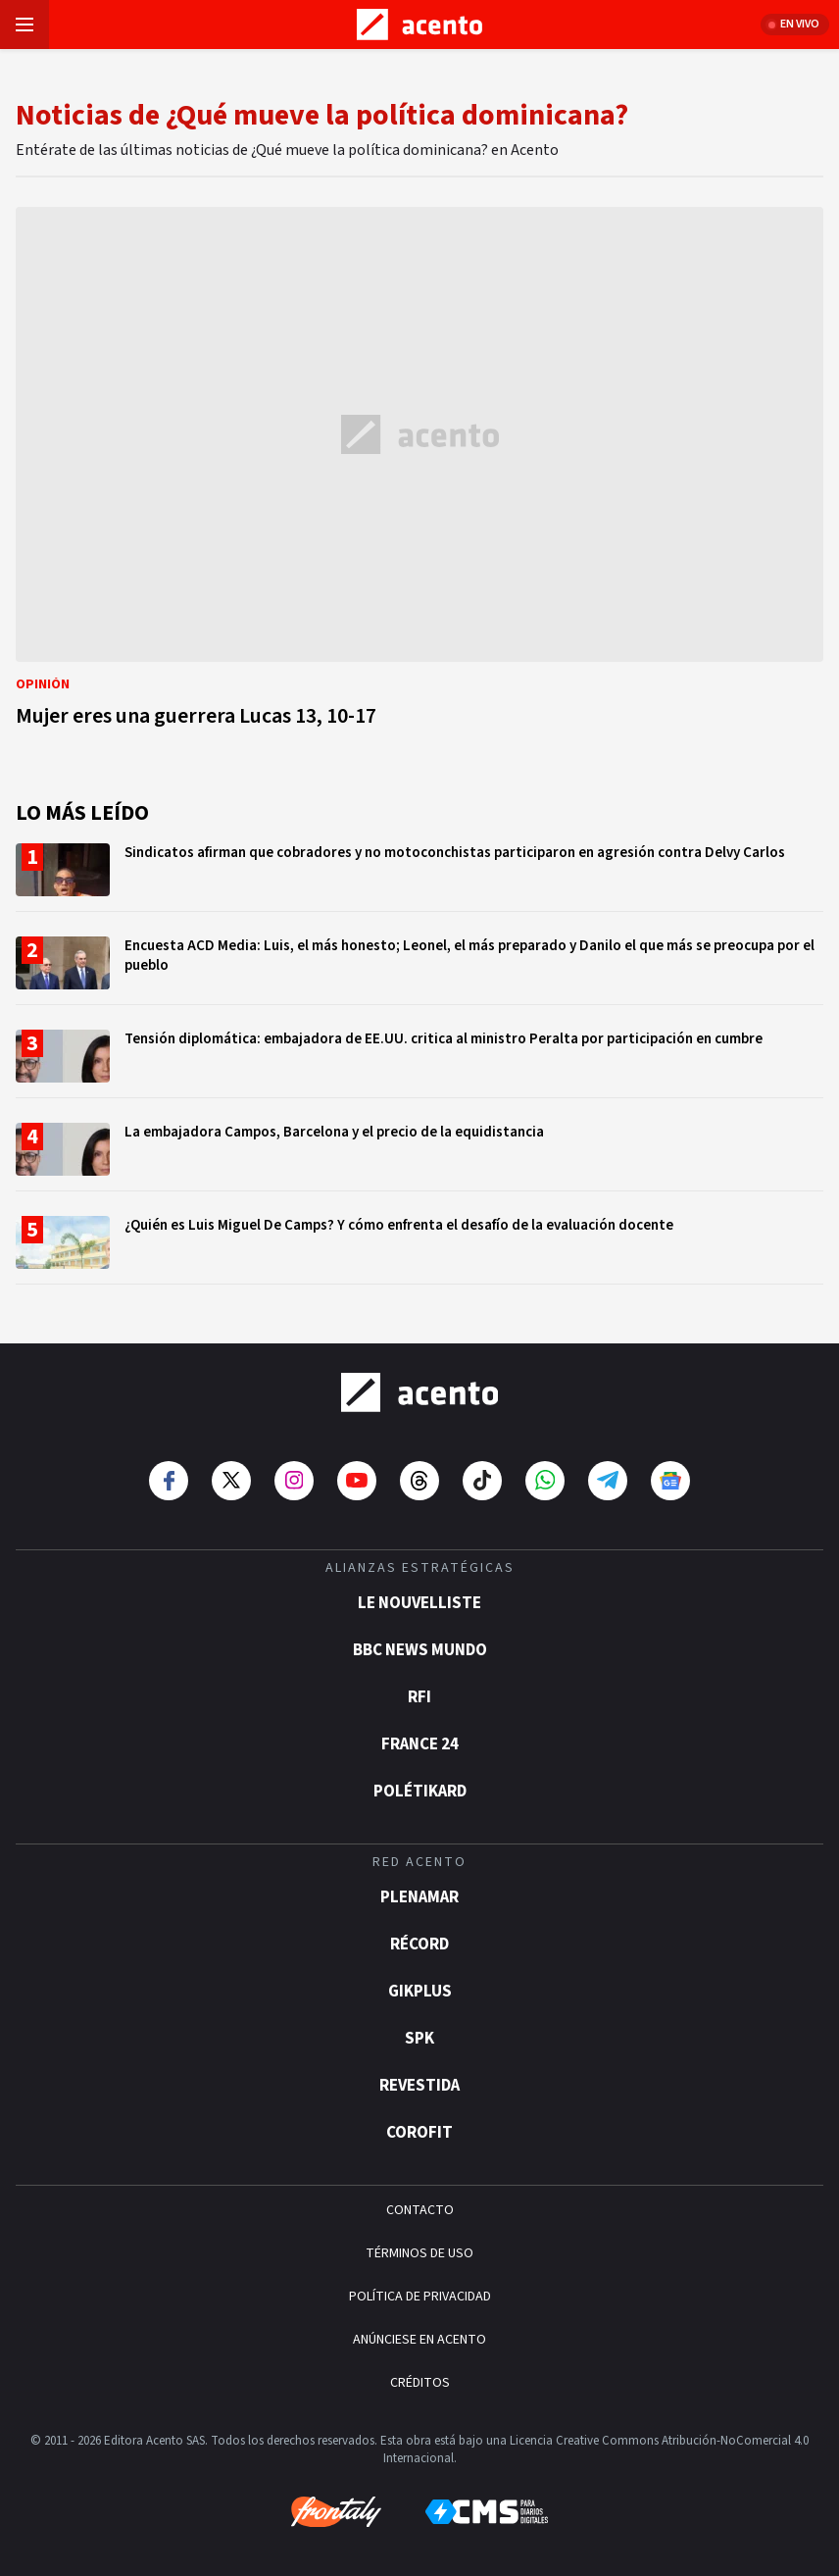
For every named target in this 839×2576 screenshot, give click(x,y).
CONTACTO (420, 2210)
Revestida (419, 2085)
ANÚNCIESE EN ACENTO (419, 2339)
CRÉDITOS (420, 2383)
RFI (419, 1697)
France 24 (420, 1744)
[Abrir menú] (24, 24)
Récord (419, 1944)
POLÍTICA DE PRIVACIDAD (420, 2296)
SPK (419, 2038)
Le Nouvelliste (419, 1603)
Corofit (419, 2133)
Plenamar (419, 1897)
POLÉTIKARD (420, 1791)
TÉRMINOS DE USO (419, 2253)
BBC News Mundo (420, 1650)
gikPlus (420, 1991)
